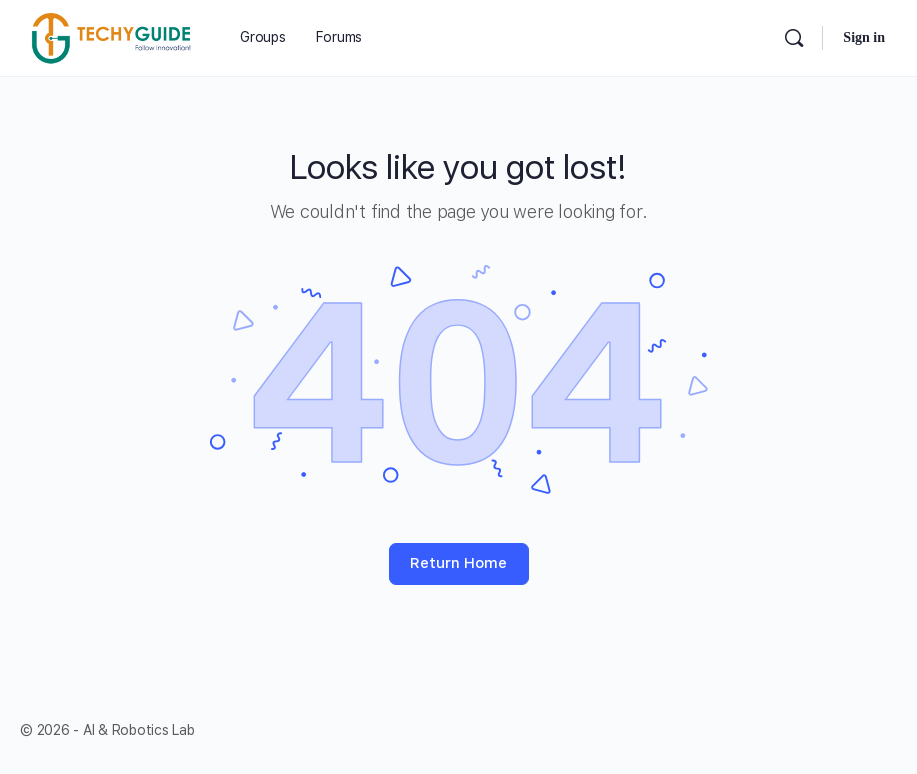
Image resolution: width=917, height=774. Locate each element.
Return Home (458, 563)
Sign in (864, 37)
